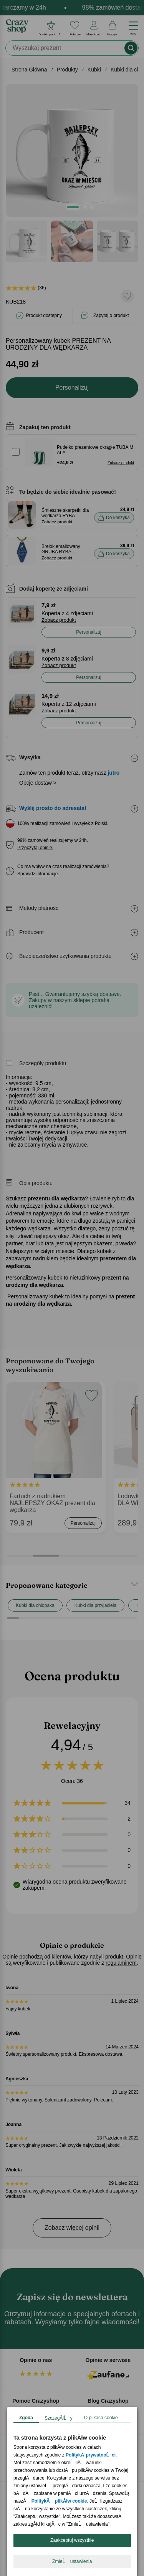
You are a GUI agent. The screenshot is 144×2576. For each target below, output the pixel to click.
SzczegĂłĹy (59, 2418)
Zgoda (26, 2417)
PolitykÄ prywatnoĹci (91, 2455)
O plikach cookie (101, 2417)
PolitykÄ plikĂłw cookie (59, 2501)
